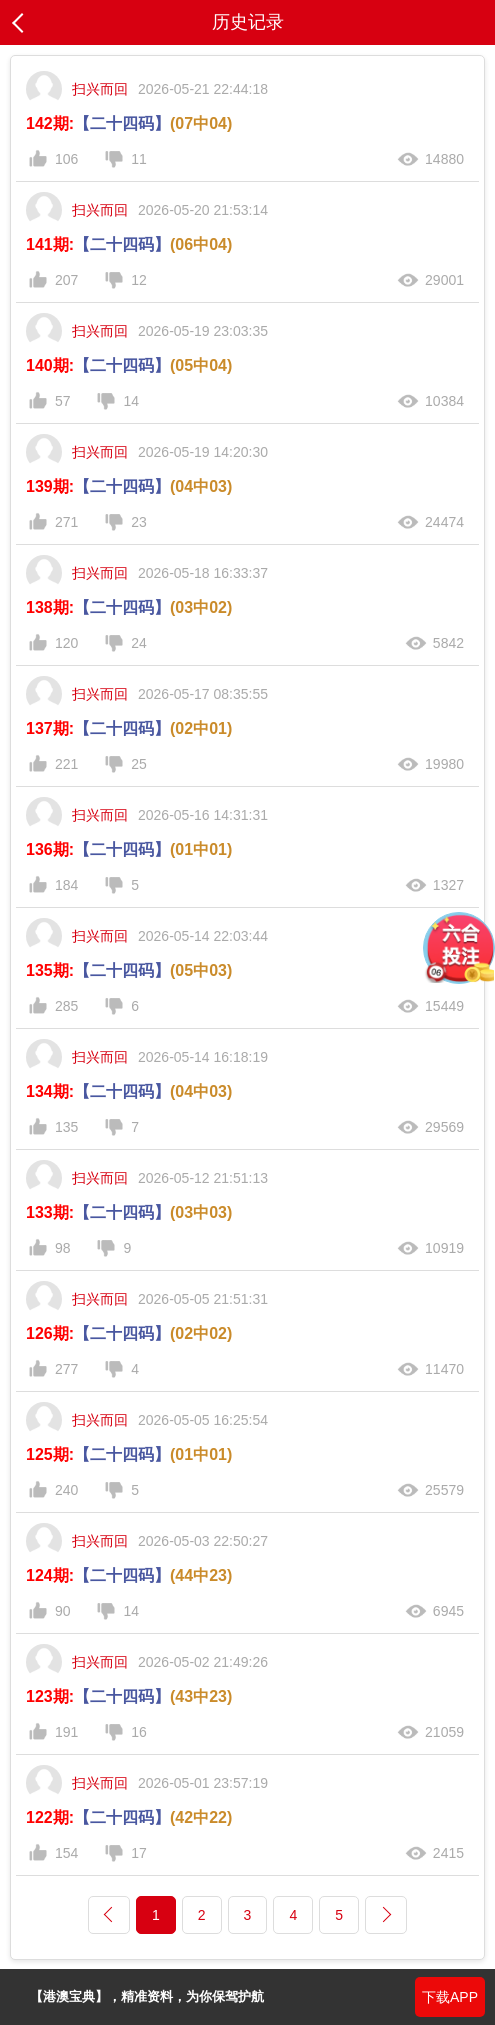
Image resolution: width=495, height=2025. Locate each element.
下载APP (450, 1997)
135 (66, 1127)
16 (139, 1732)
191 (66, 1732)
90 (63, 1611)
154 (66, 1853)
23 (139, 522)
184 (66, 885)
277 (66, 1369)
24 (139, 643)
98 (63, 1248)
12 (139, 280)
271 (66, 522)
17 (139, 1853)
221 (66, 764)
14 (131, 401)
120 (66, 643)
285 (66, 1006)
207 (66, 280)
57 (63, 401)
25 (139, 764)
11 (139, 159)
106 (66, 159)
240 (66, 1490)
